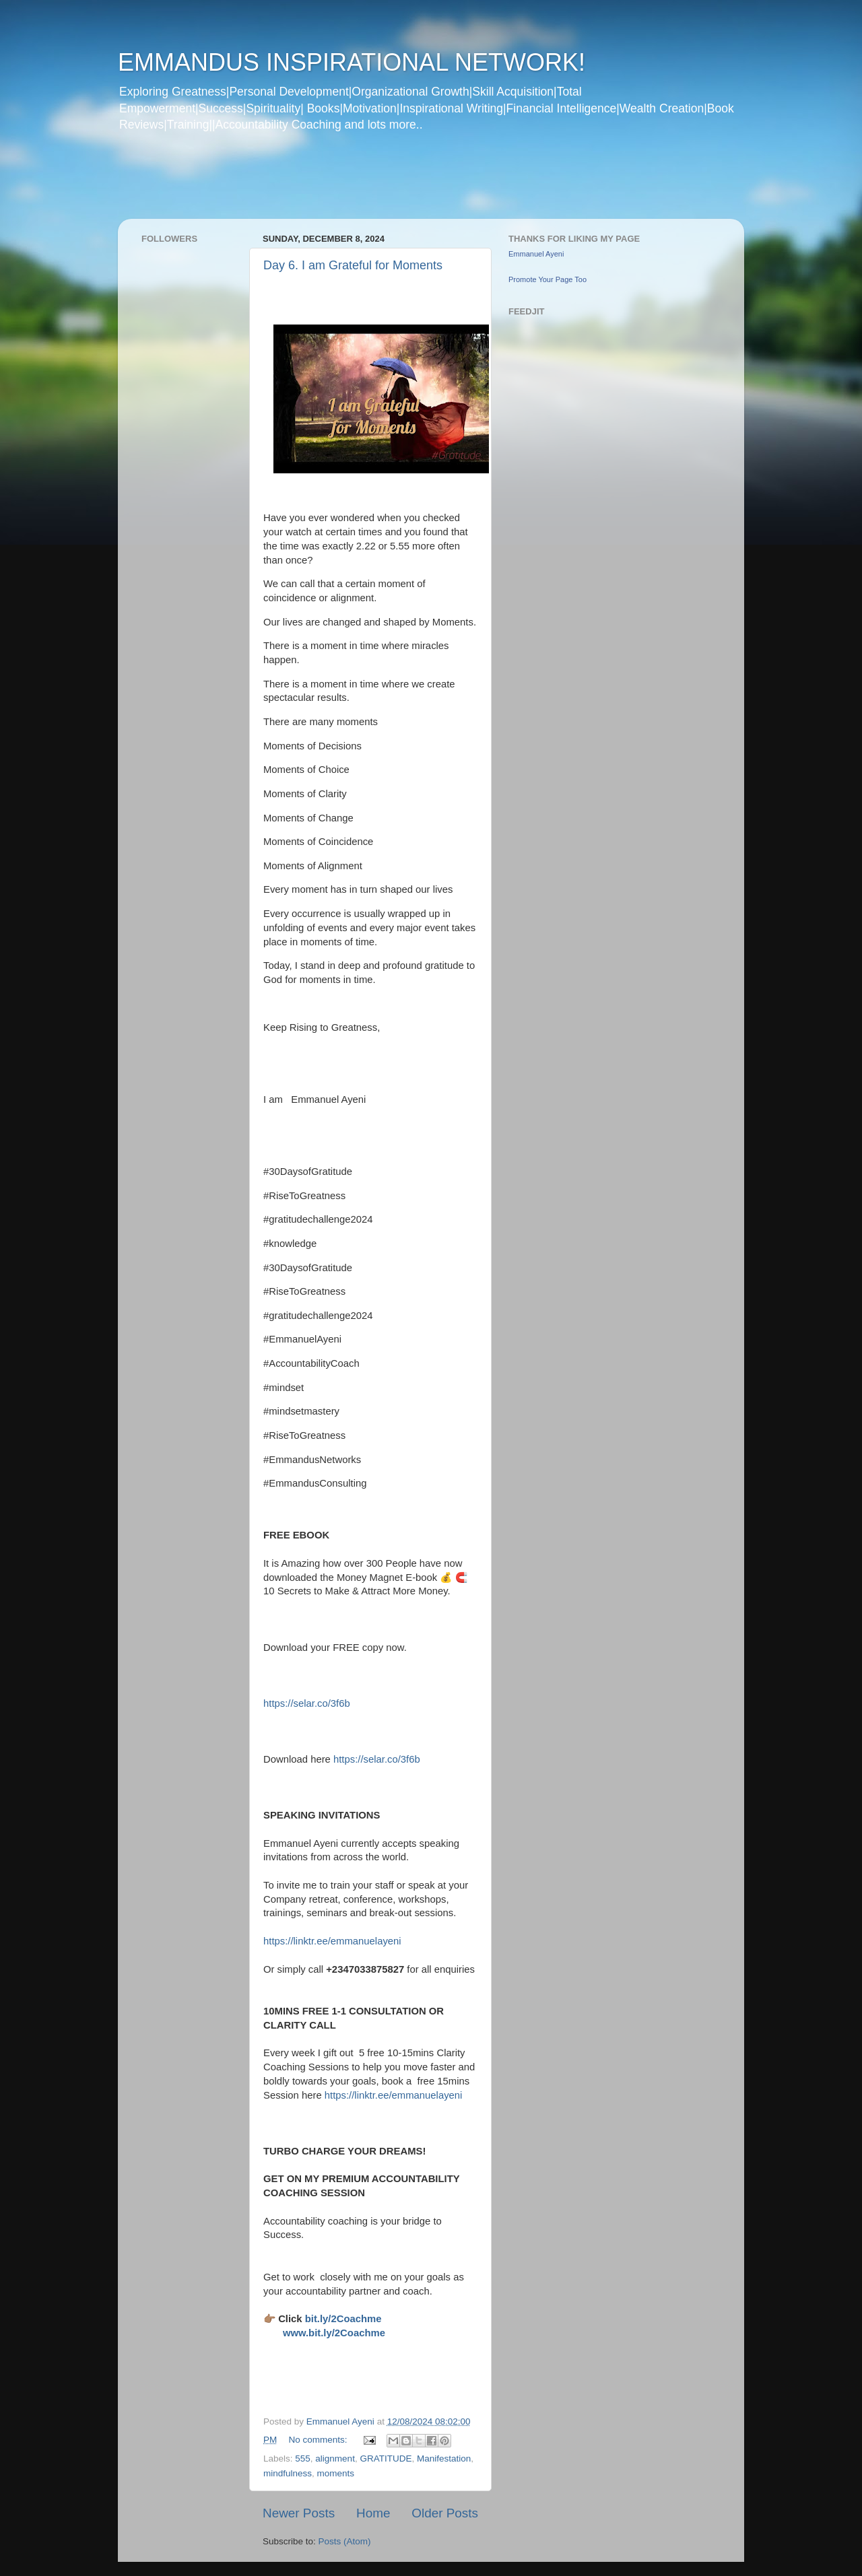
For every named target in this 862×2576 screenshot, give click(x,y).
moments (336, 2473)
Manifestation (444, 2458)
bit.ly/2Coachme (343, 2318)
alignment (335, 2458)
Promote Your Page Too (547, 279)
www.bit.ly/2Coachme (334, 2333)
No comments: (319, 2440)
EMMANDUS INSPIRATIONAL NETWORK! (351, 62)
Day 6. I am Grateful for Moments (352, 265)
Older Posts (444, 2513)
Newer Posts (299, 2513)
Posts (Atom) (345, 2541)
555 (302, 2458)
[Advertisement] (376, 184)
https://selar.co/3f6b (306, 1703)
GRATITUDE (385, 2458)
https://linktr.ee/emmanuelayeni (332, 1941)
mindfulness (287, 2473)
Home (373, 2513)
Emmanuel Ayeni (536, 254)
